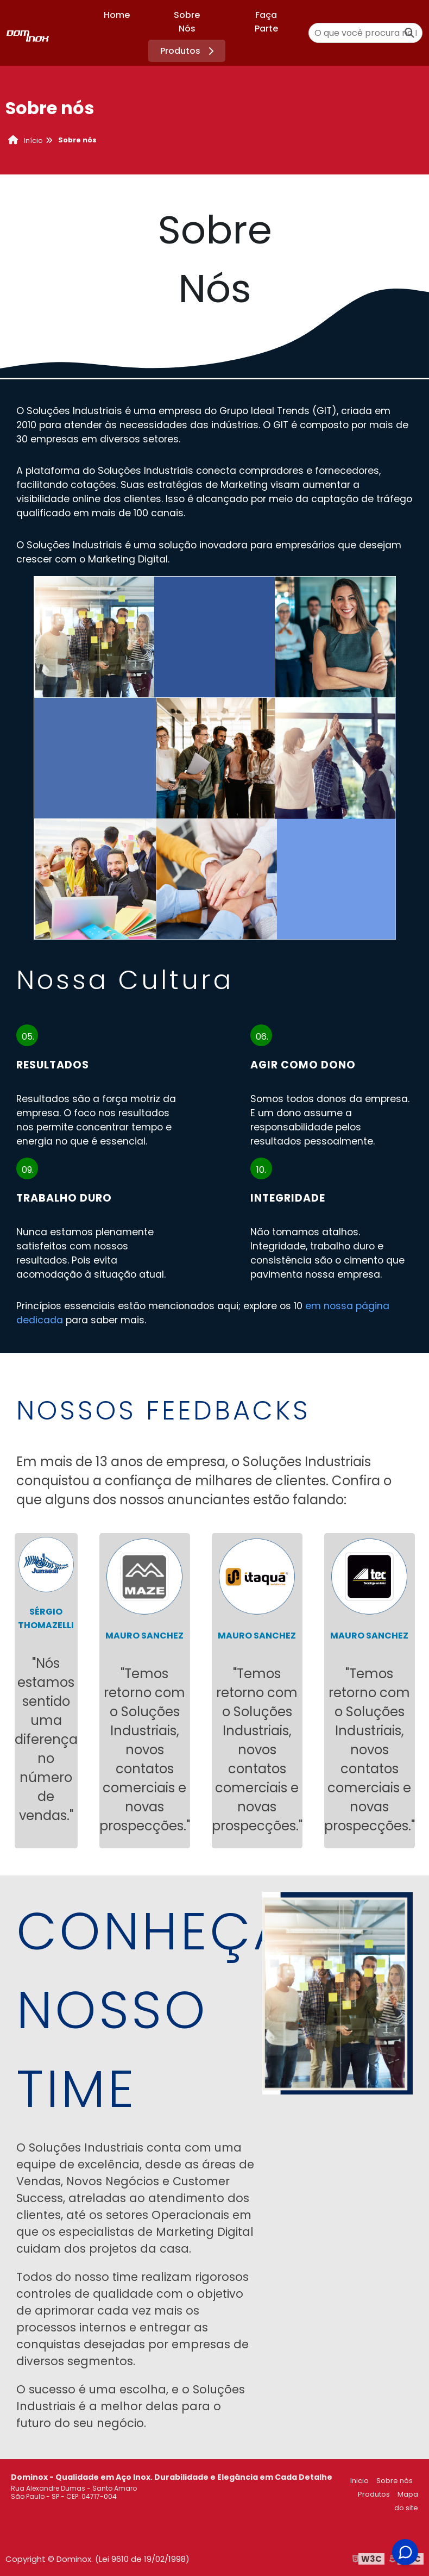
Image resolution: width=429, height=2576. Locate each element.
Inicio (359, 2480)
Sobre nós (394, 2480)
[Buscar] (409, 32)
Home (117, 15)
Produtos (188, 51)
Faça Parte (266, 22)
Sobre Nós (187, 22)
